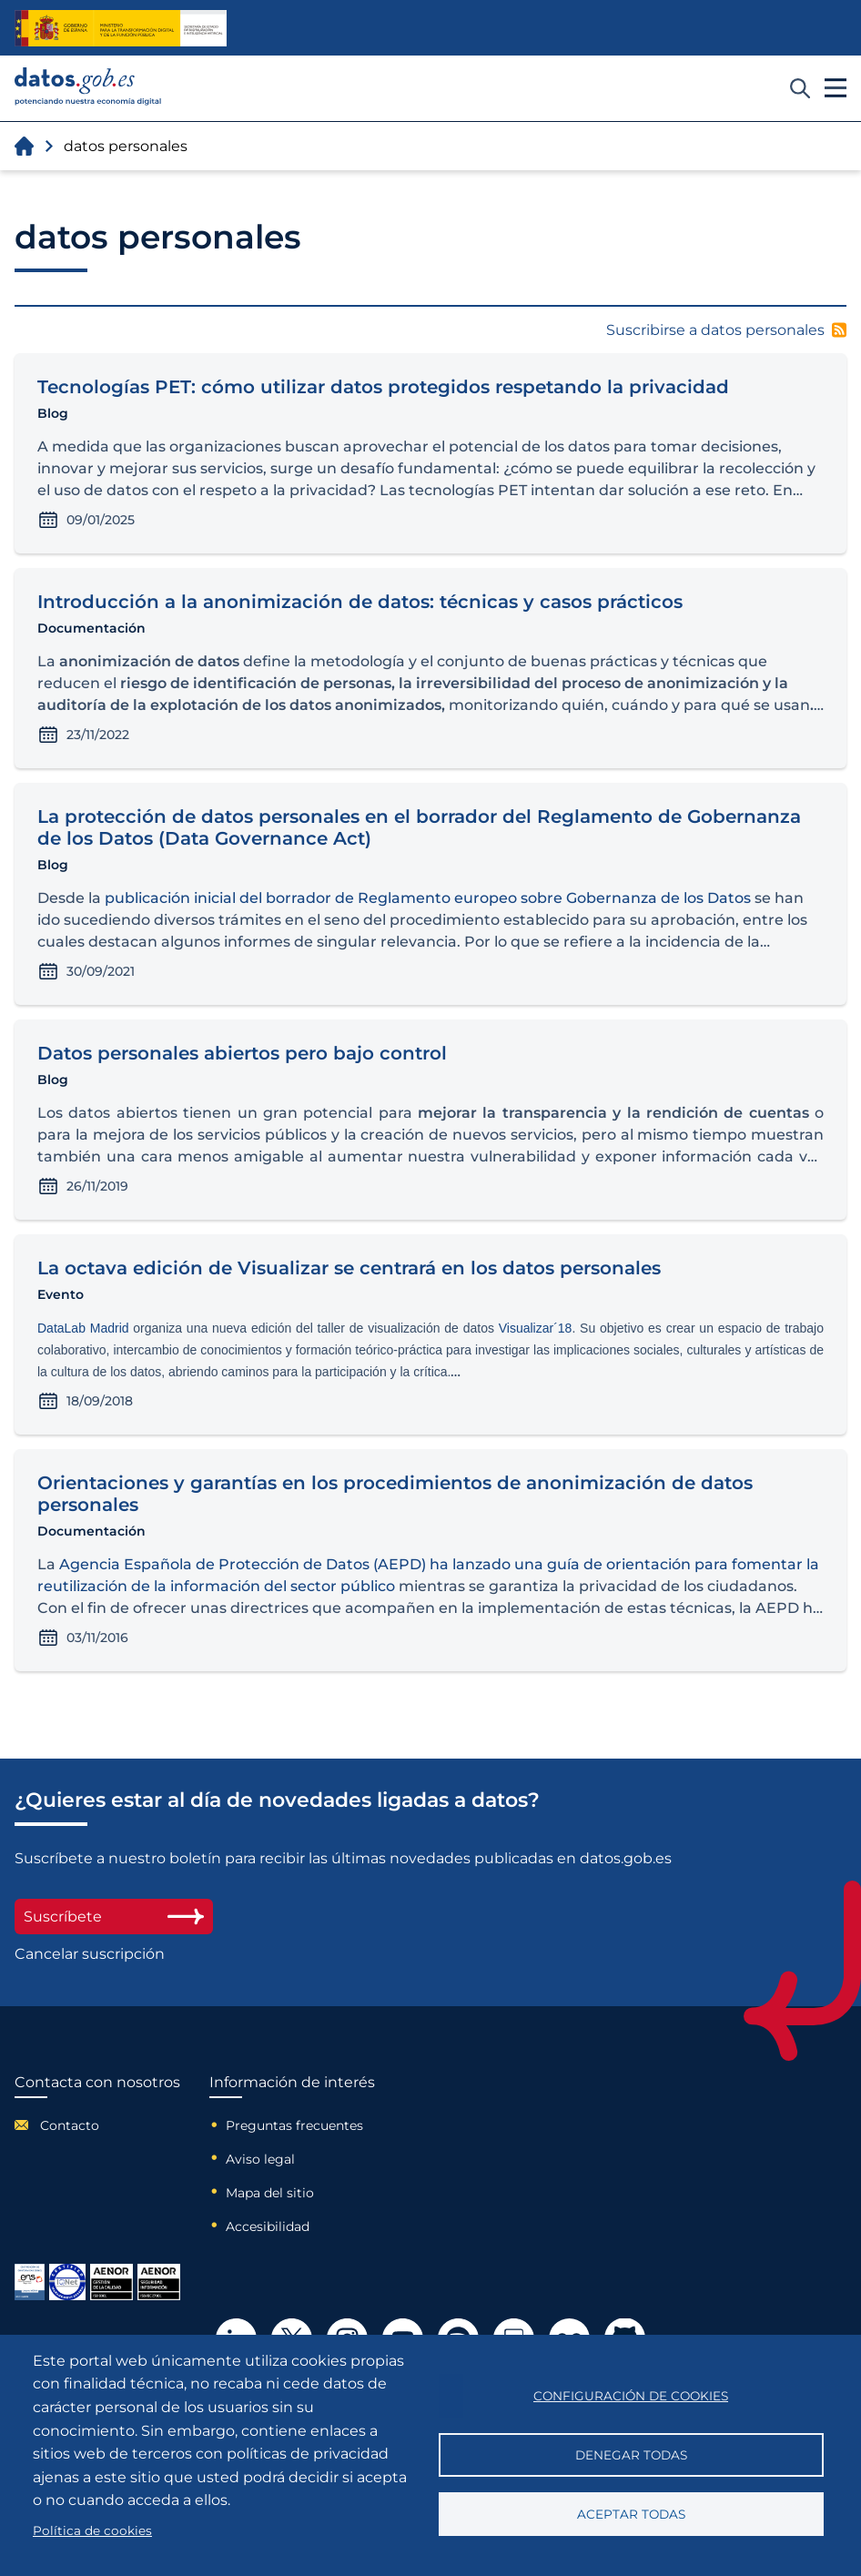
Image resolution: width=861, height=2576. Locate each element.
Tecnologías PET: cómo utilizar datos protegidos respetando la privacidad (383, 387)
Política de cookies (92, 2530)
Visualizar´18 (535, 1328)
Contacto (69, 2125)
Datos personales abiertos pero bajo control (242, 1053)
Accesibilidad (267, 2226)
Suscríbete (114, 1916)
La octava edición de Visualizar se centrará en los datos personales (349, 1268)
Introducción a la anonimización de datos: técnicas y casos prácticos (360, 602)
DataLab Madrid (83, 1328)
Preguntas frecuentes (294, 2125)
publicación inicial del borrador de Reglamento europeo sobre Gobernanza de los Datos (428, 898)
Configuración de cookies (630, 2395)
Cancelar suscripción (90, 1953)
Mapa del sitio (270, 2193)
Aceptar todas (631, 2514)
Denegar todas (631, 2455)
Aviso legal (260, 2159)
